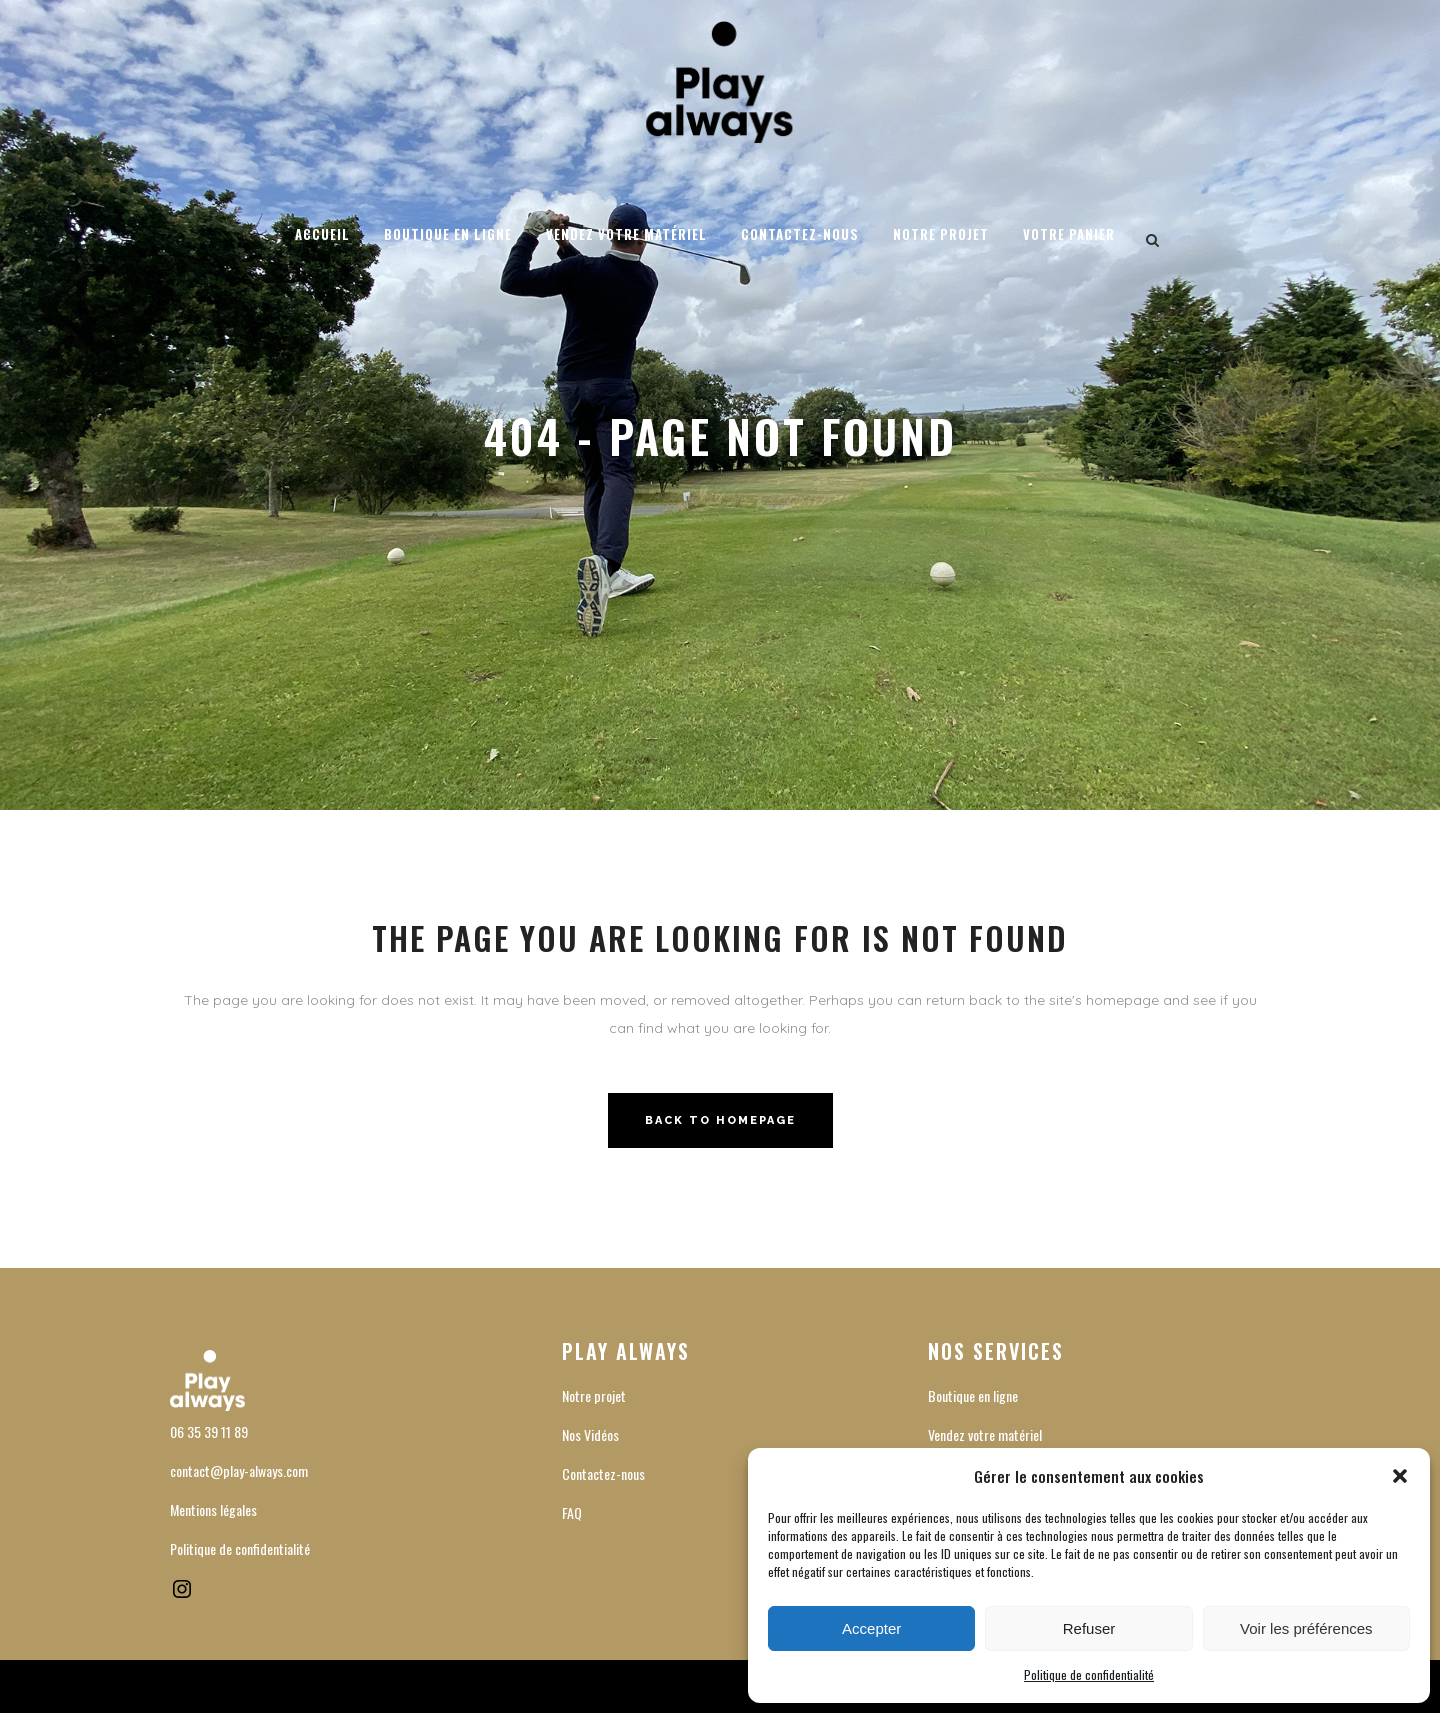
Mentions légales (213, 1509)
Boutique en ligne (973, 1395)
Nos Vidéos (590, 1434)
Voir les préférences (1306, 1628)
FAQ (572, 1512)
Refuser (1089, 1628)
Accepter (871, 1628)
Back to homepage (720, 1120)
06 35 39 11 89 (209, 1431)
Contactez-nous (603, 1473)
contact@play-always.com (239, 1470)
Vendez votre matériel (985, 1434)
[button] (1400, 1476)
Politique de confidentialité (1089, 1674)
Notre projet (594, 1395)
